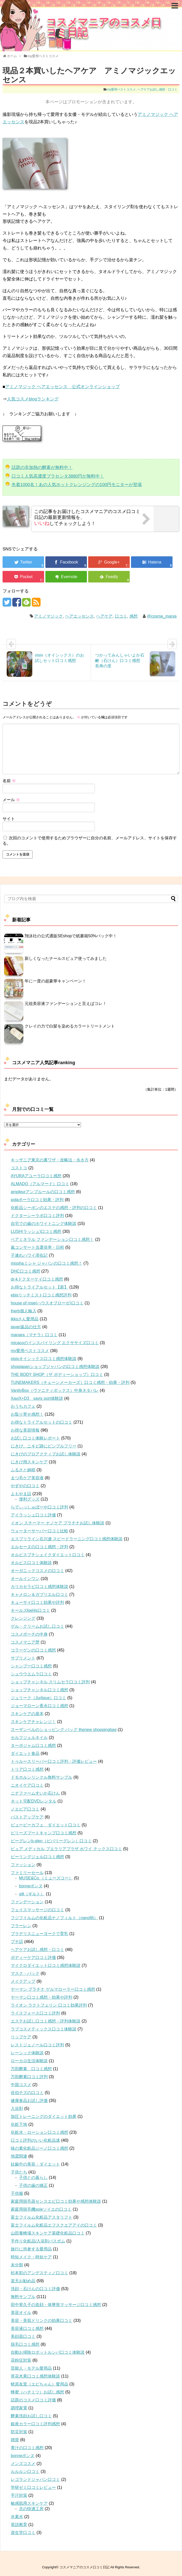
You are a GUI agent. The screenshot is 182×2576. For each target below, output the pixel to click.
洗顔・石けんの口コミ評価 (35, 2289)
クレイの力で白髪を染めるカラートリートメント (70, 1026)
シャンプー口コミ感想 (31, 1666)
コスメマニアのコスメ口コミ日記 (103, 27)
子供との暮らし (33, 2177)
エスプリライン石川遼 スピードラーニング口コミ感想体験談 (67, 1539)
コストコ (19, 1168)
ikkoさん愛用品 (24, 1319)
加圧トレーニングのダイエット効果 (43, 2116)
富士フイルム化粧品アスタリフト (41, 2217)
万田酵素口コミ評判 (29, 2077)
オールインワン (25, 1578)
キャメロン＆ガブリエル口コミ (39, 1594)
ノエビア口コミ (25, 1809)
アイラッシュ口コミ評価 (33, 1515)
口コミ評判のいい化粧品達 (35, 2140)
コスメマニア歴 (25, 1642)
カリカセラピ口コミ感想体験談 (39, 1586)
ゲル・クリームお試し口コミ (37, 1626)
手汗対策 (19, 2495)
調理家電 (19, 2408)
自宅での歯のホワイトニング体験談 (43, 1223)
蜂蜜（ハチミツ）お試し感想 (37, 2392)
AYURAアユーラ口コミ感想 (36, 1176)
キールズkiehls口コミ (30, 1610)
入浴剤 (17, 2108)
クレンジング (23, 1618)
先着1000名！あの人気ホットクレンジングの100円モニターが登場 (77, 484)
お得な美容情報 (25, 1430)
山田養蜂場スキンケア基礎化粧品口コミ (48, 2233)
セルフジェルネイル (29, 1737)
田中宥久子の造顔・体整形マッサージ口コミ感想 (56, 2304)
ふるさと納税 (23, 1470)
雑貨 (15, 2440)
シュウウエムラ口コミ (31, 1674)
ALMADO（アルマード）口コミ (40, 1184)
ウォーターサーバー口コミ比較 (39, 1531)
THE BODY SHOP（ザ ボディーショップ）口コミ (57, 1374)
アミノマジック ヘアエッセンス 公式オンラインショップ (62, 386)
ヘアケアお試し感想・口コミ (157, 89)
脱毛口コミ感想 (25, 2344)
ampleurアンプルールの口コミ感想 (43, 1192)
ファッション (23, 1865)
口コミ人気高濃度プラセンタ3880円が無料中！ (58, 476)
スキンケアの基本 (27, 1714)
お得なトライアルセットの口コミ (41, 1422)
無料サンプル (23, 2297)
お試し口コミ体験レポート (35, 1438)
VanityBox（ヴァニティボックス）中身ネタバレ (55, 1390)
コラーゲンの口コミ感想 (33, 1650)
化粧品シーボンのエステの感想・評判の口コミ (54, 1207)
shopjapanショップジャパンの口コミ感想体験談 (55, 1366)
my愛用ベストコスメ (121, 89)
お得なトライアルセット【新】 (39, 1287)
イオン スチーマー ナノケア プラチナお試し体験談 (57, 1523)
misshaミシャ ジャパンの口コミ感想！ (46, 1263)
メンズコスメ (23, 2463)
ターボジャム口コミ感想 (33, 1745)
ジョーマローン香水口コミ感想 (39, 1706)
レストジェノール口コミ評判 (37, 2045)
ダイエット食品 (25, 1753)
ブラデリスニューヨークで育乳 (39, 1933)
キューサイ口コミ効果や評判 (37, 1602)
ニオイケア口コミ (27, 1785)
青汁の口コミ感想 (27, 2448)
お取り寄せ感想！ (27, 1414)
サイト (9, 819)
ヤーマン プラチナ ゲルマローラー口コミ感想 (53, 1989)
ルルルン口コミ (25, 2471)
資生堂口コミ (23, 2532)
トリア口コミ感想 (27, 1769)
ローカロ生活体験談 (29, 2061)
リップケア (21, 2037)
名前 (9, 781)
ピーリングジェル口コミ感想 (37, 1857)
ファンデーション (27, 1902)
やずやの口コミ (25, 1486)
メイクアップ (23, 1981)
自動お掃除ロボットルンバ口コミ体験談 (48, 2352)
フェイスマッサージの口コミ (37, 1910)
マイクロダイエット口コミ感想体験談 (45, 1965)
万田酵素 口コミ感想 (31, 2069)
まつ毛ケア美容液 (27, 1478)
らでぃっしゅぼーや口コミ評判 (39, 1507)
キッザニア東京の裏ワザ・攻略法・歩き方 (50, 1160)
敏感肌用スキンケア (29, 2503)
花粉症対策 (21, 2360)
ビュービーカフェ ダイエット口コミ (45, 1825)
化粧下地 (19, 2124)
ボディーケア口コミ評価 (33, 1957)
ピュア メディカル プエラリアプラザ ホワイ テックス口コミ (66, 1849)
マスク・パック (25, 1973)
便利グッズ (29, 1499)
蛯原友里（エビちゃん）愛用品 (39, 2384)
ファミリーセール (27, 1872)
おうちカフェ (23, 1406)
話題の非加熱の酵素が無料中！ (42, 467)
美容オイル (21, 2312)
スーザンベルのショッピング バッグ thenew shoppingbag (64, 1729)
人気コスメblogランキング (33, 399)
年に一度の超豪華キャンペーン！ (55, 981)
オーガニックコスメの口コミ (37, 1570)
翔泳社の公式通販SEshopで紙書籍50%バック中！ (71, 936)
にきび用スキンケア (29, 1462)
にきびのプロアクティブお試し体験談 (45, 1454)
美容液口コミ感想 (27, 2328)
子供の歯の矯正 (33, 2185)
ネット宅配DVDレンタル (33, 1801)
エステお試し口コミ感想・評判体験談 (45, 2021)
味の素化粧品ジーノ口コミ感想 (39, 2148)
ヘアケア (104, 616)
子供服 (17, 2193)
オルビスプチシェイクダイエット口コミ (48, 1555)
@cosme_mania (162, 616)
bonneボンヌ (31, 1886)
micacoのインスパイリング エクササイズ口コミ (55, 1343)
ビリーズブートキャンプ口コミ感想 (43, 1833)
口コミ (121, 616)
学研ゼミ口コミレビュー (33, 2487)
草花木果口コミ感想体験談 (35, 2376)
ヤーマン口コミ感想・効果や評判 (41, 1997)
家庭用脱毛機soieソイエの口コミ (41, 2209)
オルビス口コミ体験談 (31, 1563)
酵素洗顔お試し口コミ (31, 2416)
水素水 (17, 2516)
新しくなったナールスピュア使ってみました (66, 958)
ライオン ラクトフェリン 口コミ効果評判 (49, 2005)
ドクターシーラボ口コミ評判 (37, 1215)
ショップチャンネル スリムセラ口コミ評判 (50, 1682)
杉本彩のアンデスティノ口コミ (39, 2273)
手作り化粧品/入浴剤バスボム (38, 2241)
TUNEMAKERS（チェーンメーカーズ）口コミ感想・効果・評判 (70, 1382)
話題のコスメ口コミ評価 (33, 2400)
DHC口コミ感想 (25, 1271)
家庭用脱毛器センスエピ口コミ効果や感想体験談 (56, 2201)
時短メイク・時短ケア (31, 2257)
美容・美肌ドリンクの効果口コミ (41, 2320)
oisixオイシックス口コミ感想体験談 (43, 1358)
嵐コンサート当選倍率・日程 (37, 1247)
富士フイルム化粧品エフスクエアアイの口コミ (54, 2225)
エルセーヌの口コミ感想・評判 (39, 1547)
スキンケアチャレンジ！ (33, 1721)
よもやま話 (21, 1494)
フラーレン (21, 1926)
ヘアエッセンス (79, 616)
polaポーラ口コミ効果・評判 (37, 1200)
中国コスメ (21, 2084)
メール (11, 800)
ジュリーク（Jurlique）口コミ (38, 1698)
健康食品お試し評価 (29, 2100)
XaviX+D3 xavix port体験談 (37, 1398)
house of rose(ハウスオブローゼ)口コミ (47, 1303)
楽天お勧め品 (23, 2281)
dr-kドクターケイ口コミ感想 (37, 1279)
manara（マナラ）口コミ (34, 1335)
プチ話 (17, 1941)
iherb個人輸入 (23, 1311)
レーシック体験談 (27, 2053)
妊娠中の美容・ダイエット (35, 2164)
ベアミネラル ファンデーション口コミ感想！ (52, 1239)
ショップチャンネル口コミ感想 (39, 1690)
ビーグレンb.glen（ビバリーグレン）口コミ (51, 1841)
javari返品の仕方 (26, 1327)
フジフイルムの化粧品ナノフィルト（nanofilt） (54, 1918)
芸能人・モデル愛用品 (31, 2368)
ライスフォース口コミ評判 (35, 2013)
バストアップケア (27, 1817)
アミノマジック (48, 616)
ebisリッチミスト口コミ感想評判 (41, 1295)
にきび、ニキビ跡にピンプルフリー (43, 1446)
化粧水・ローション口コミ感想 (39, 2132)
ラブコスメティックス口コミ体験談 (43, 2029)
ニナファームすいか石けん (35, 1793)
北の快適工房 (31, 2509)
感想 (133, 616)
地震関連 (19, 2156)
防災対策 (19, 2432)
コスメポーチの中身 (29, 1634)
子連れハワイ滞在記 (29, 1255)
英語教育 (19, 2524)
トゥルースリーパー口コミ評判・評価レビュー (54, 1761)
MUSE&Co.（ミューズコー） (46, 1878)
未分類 (17, 2265)
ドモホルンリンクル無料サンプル (41, 1777)
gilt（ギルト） (32, 1894)
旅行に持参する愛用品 (31, 2249)
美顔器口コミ (23, 2336)
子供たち (19, 2172)
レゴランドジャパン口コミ (35, 2479)
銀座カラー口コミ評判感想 (35, 2424)
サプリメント (23, 1658)
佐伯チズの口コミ (27, 2092)
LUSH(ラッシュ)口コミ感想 (36, 1231)
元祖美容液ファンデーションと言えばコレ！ (66, 1003)
